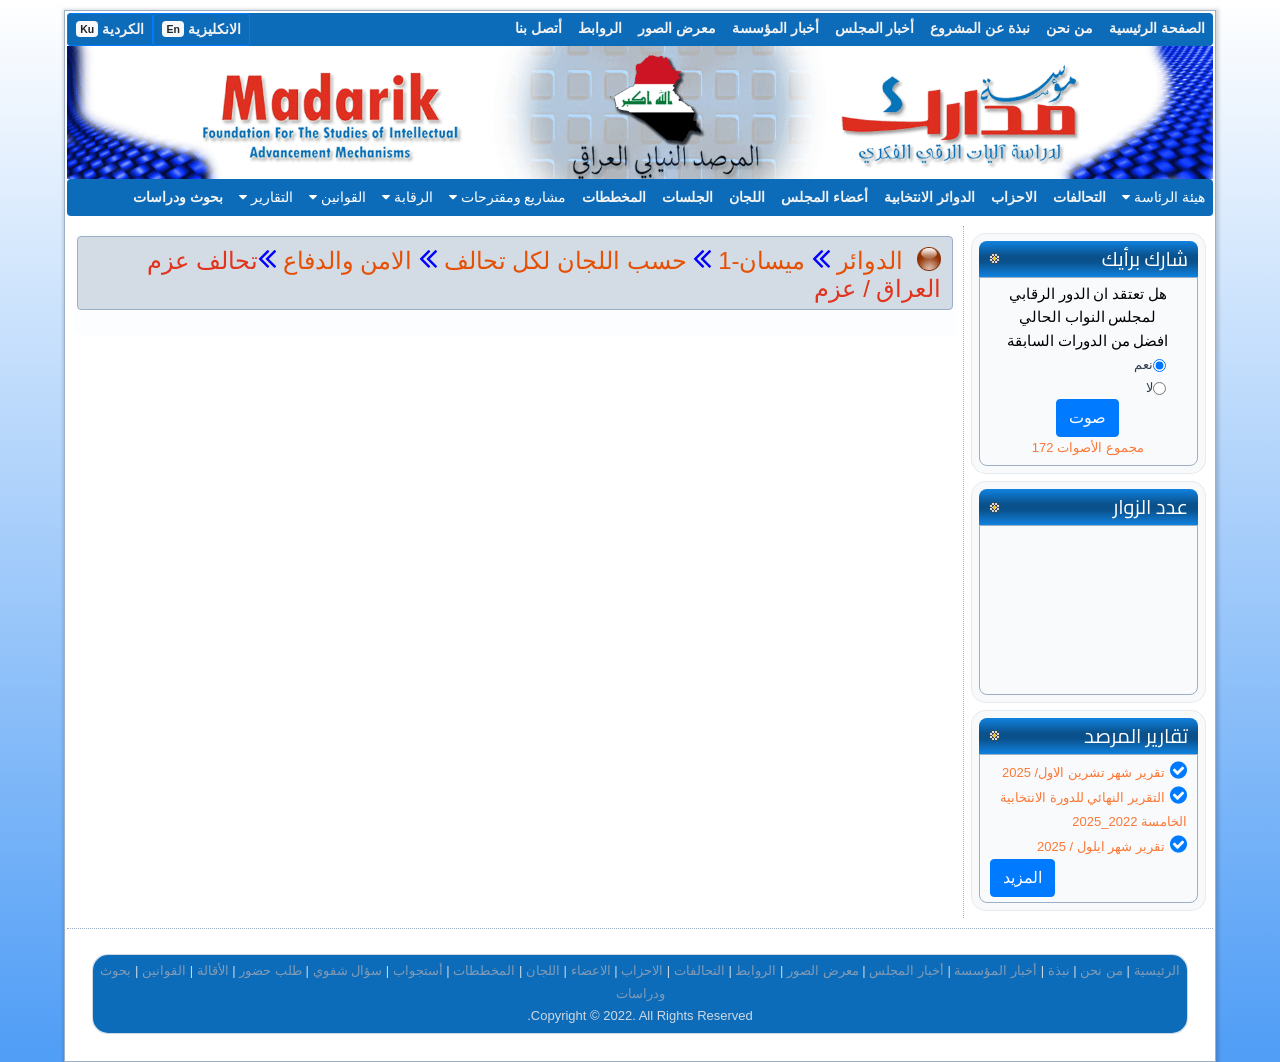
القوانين (337, 197)
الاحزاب (1014, 197)
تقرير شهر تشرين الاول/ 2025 (1083, 772)
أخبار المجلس (875, 28)
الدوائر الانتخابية (929, 197)
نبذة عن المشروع (980, 28)
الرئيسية (1157, 970)
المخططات (614, 197)
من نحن (1069, 28)
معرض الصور (677, 28)
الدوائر (870, 260)
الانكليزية (201, 29)
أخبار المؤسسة (775, 28)
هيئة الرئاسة (1163, 197)
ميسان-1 (758, 260)
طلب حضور (270, 970)
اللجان (747, 197)
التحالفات (1079, 197)
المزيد (1022, 877)
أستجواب (418, 970)
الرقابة (407, 197)
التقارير (266, 197)
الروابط (600, 28)
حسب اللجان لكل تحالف (565, 260)
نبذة (1059, 970)
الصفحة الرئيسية (1157, 28)
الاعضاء (591, 970)
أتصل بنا (538, 28)
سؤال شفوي (348, 970)
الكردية (110, 29)
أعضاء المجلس (824, 197)
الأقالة (213, 970)
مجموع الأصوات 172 (1088, 447)
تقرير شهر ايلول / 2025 (1101, 846)
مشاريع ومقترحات (508, 197)
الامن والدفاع (344, 260)
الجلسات (687, 197)
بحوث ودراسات (178, 197)
